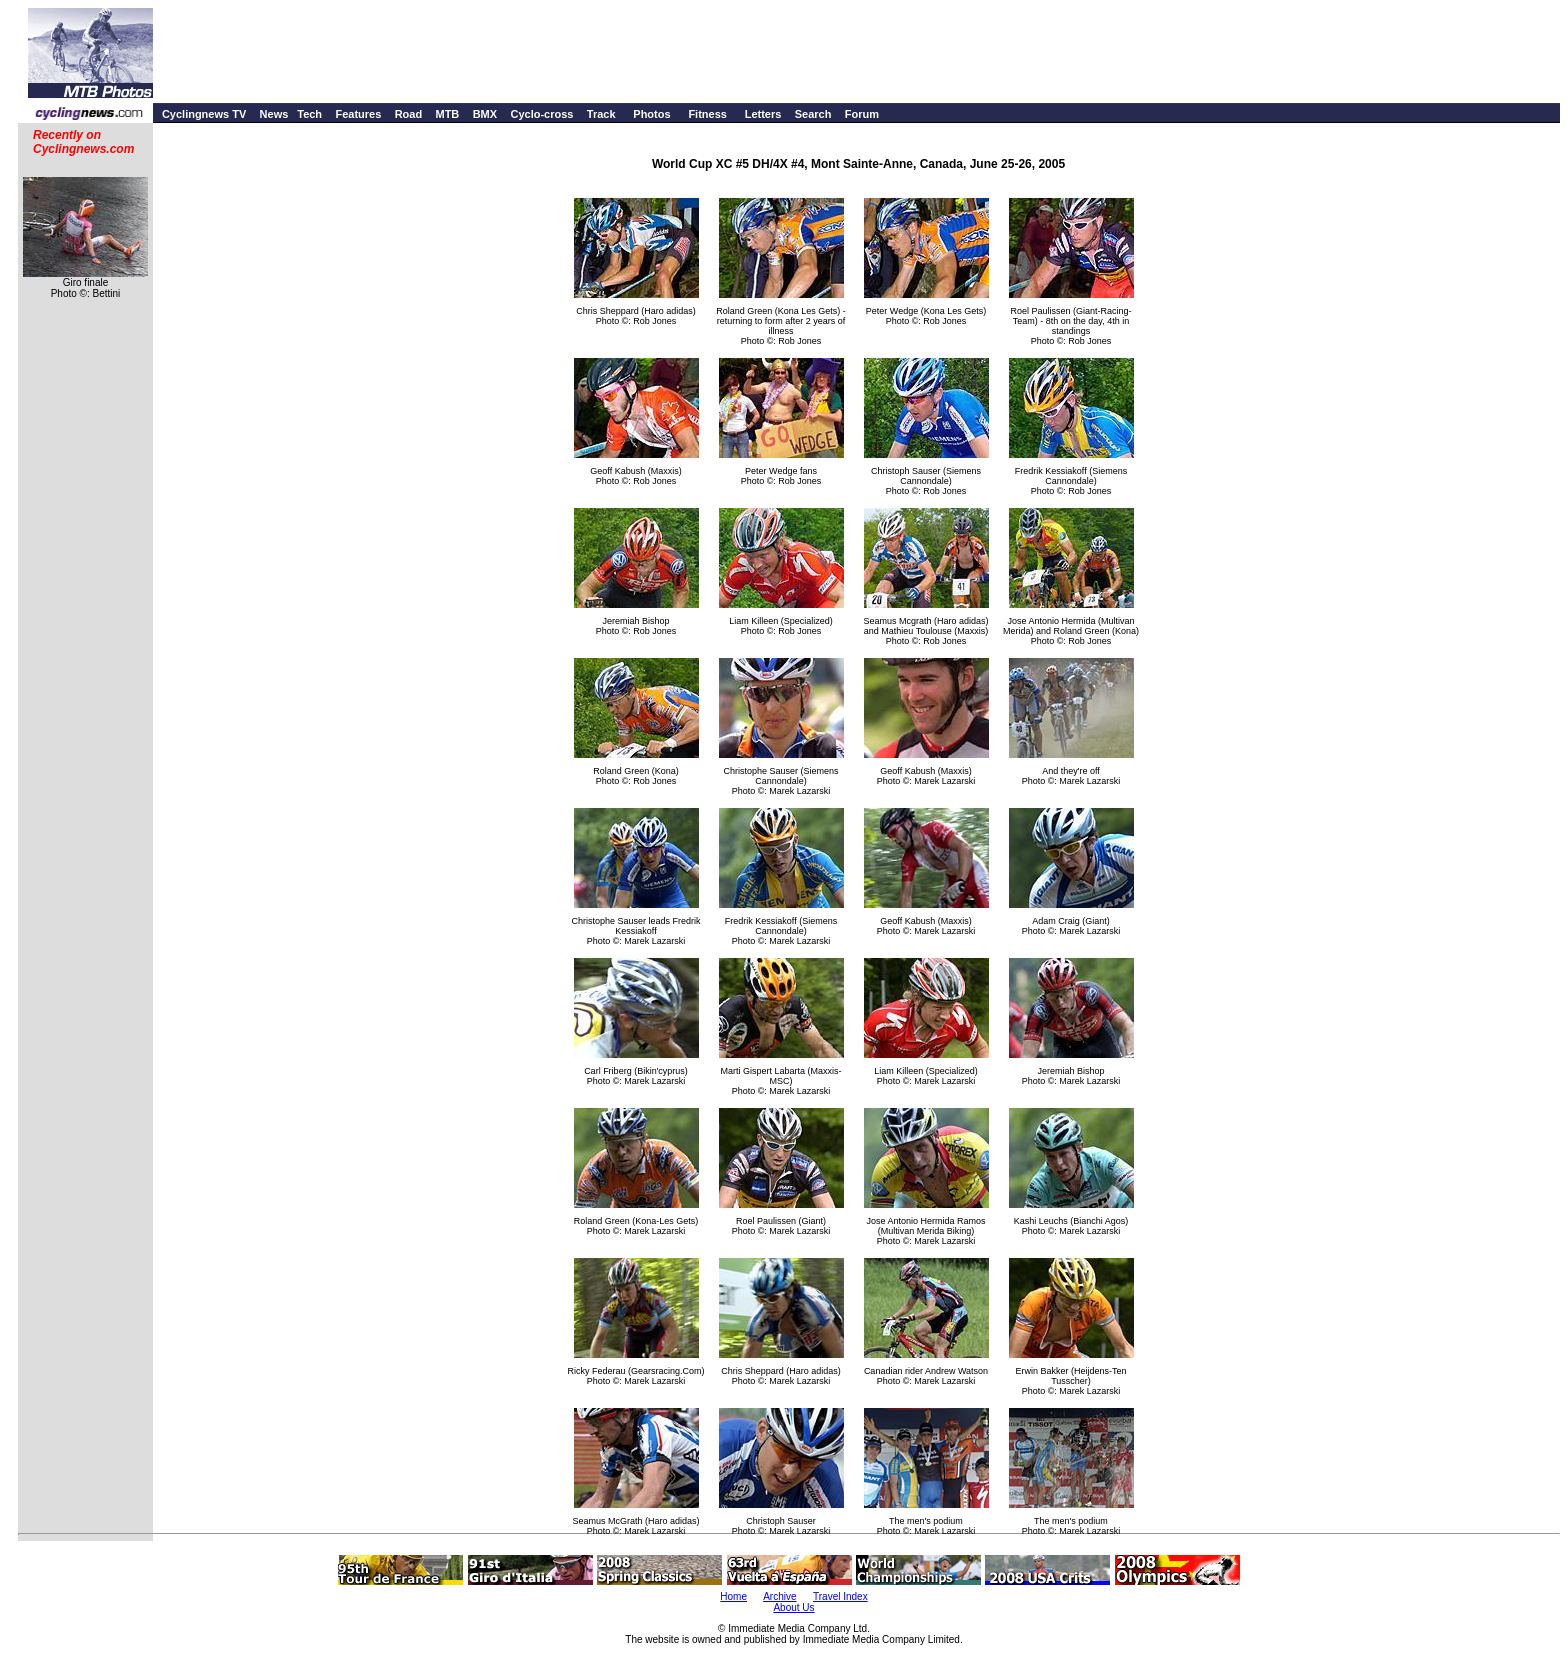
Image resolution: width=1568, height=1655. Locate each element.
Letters (763, 114)
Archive (779, 1596)
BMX (485, 114)
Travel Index (840, 1596)
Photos (651, 114)
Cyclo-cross (541, 114)
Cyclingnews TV (204, 114)
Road (409, 114)
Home (733, 1596)
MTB (447, 114)
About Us (793, 1607)
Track (601, 114)
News (274, 114)
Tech (309, 114)
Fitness (707, 114)
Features (358, 114)
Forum (862, 114)
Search (813, 114)
